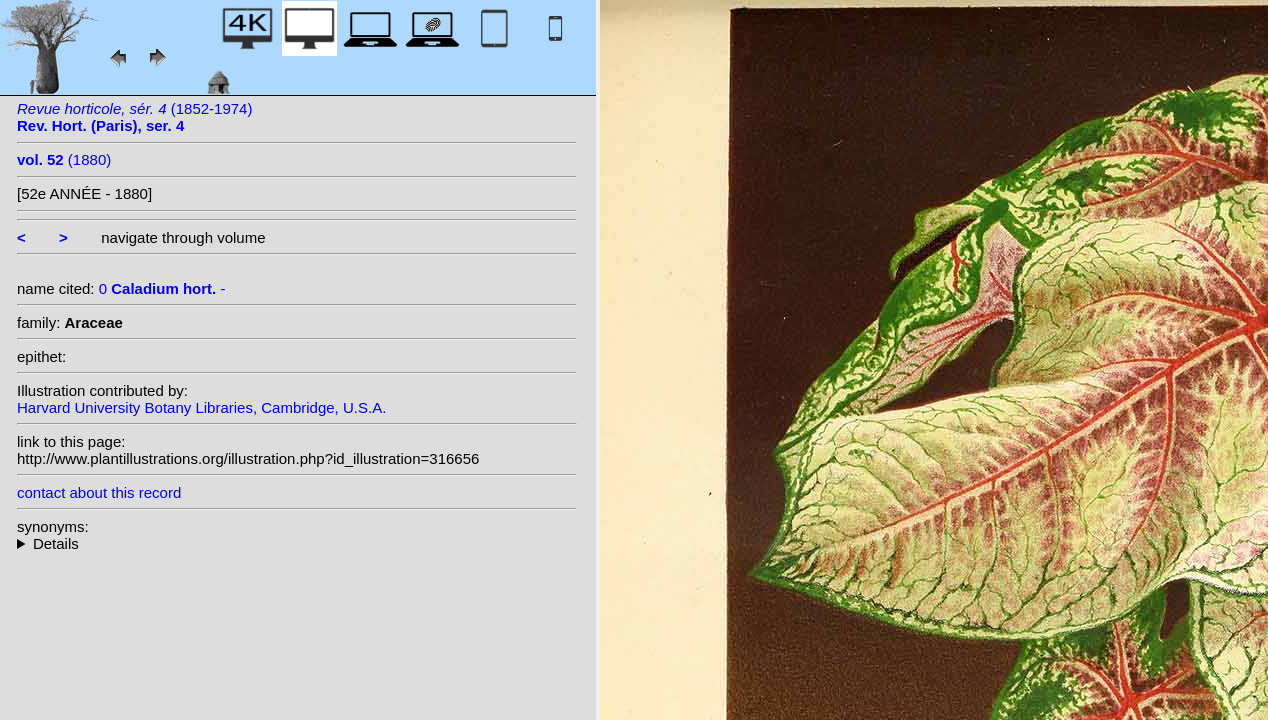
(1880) (64, 159)
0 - (162, 288)
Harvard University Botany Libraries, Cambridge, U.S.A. (201, 407)
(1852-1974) (134, 117)
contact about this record (99, 492)
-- (297, 543)
